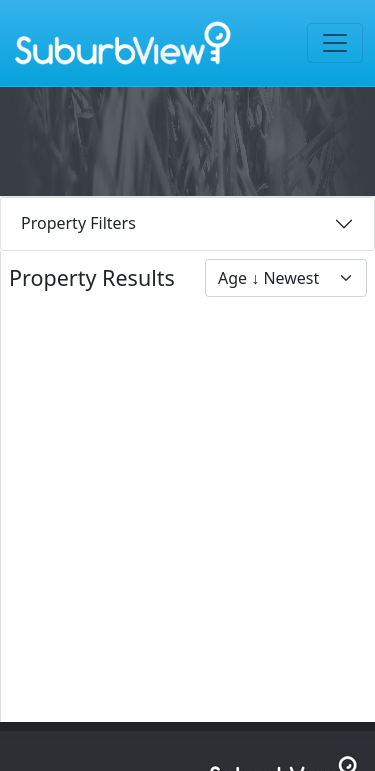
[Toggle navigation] (335, 43)
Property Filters (78, 223)
